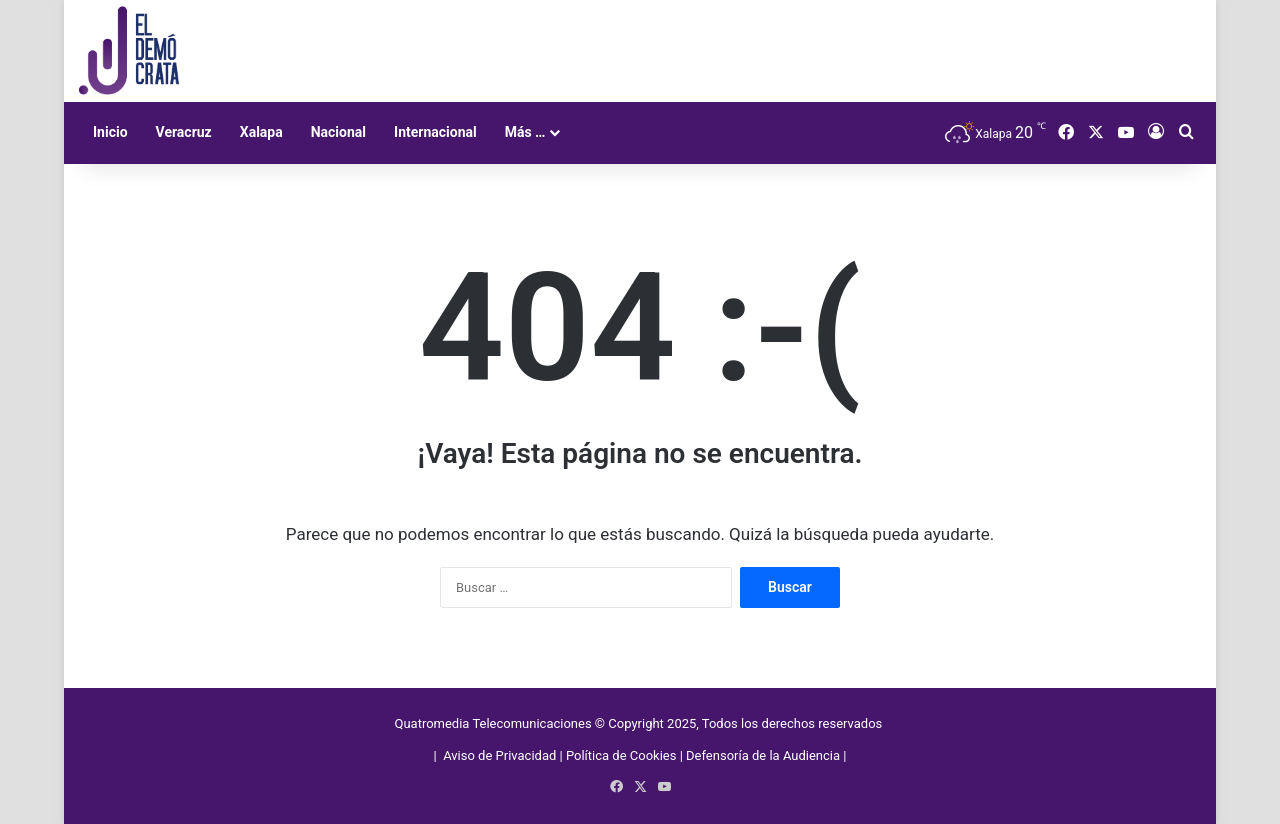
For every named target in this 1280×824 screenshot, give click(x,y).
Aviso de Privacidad (501, 755)
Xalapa (261, 132)
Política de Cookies (621, 755)
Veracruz (184, 132)
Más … (525, 132)
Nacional (338, 132)
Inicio (110, 132)
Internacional (435, 132)
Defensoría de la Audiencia (763, 755)
